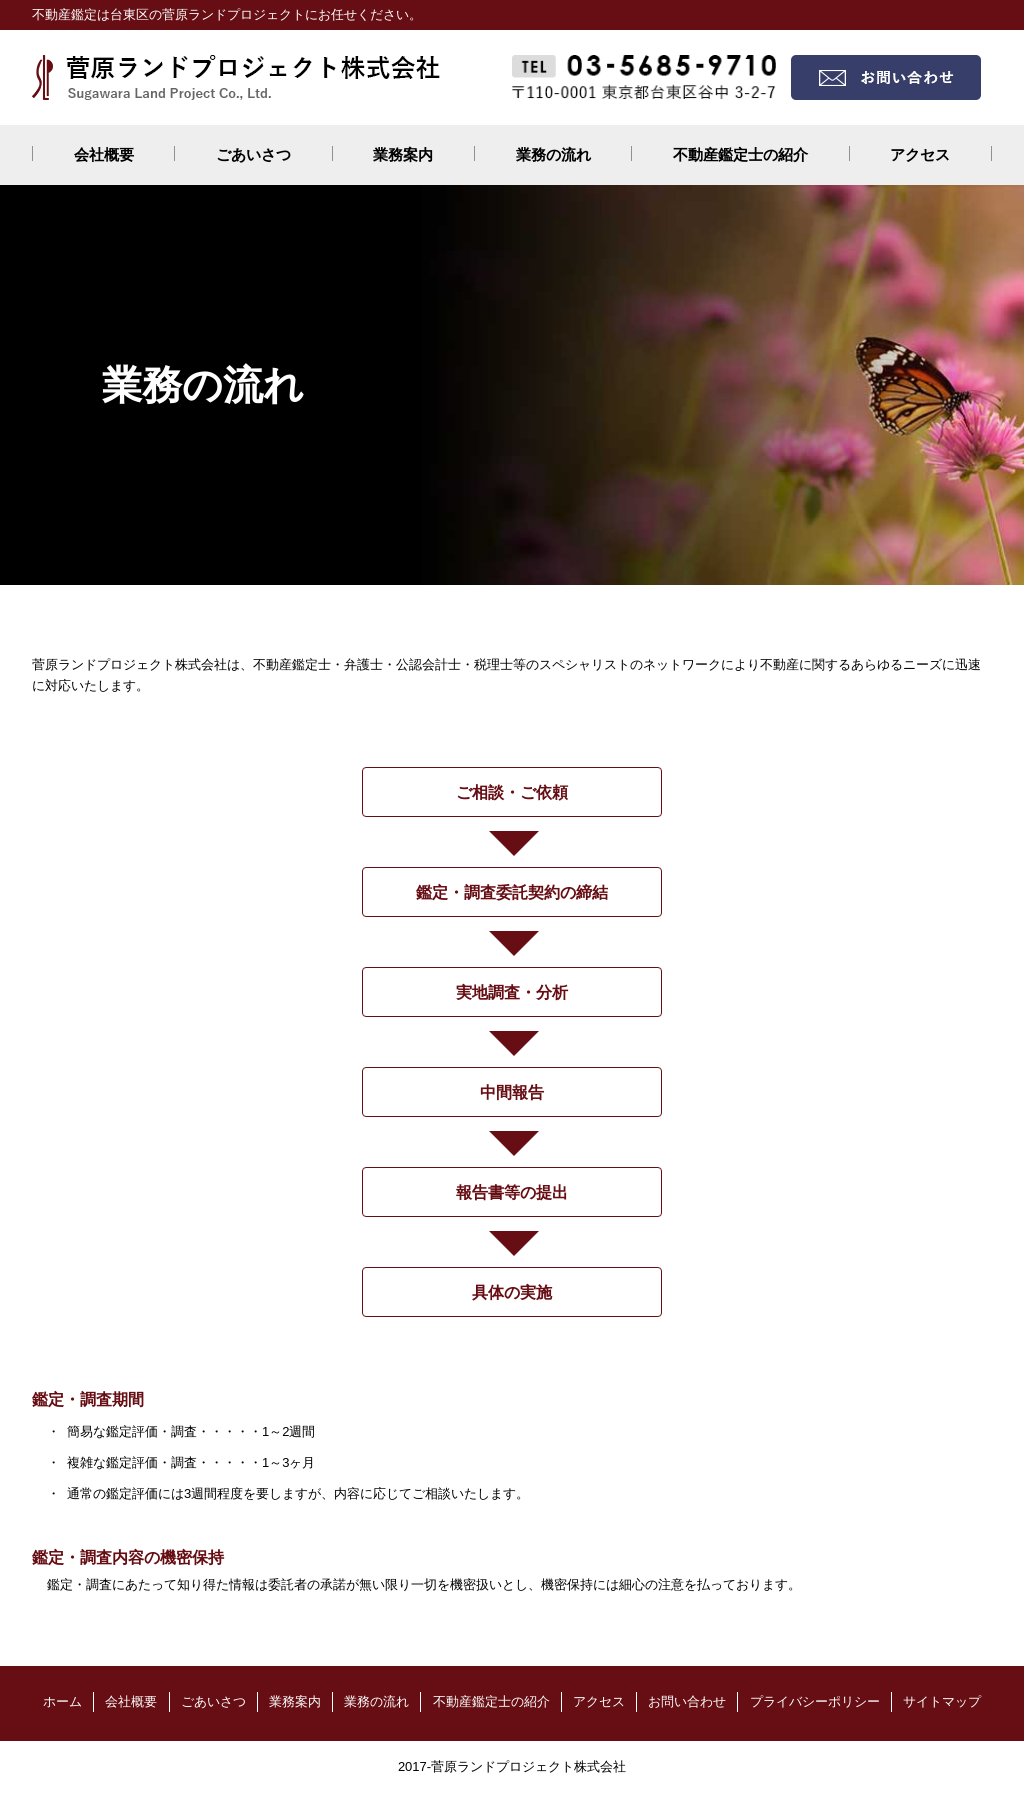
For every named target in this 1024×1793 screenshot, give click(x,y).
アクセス (920, 154)
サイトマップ (942, 1701)
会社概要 (104, 154)
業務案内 (403, 154)
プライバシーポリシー (815, 1701)
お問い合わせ (687, 1701)
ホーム (62, 1701)
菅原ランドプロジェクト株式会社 (528, 1766)
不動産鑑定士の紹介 (740, 154)
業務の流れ (553, 154)
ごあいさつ (253, 154)
